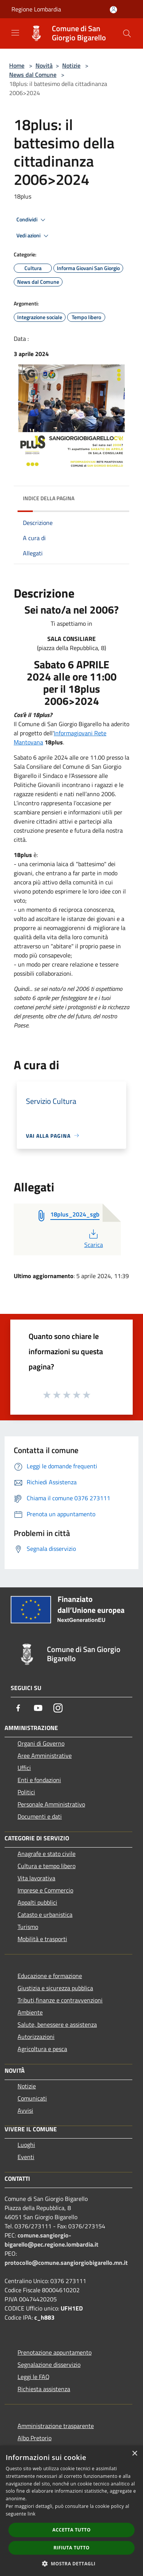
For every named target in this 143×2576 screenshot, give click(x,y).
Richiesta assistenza (44, 2388)
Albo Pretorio (34, 2437)
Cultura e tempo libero (47, 1865)
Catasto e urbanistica (45, 1914)
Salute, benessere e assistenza (57, 2024)
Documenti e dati (40, 1816)
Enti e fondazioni (39, 1779)
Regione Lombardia (36, 9)
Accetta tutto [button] (71, 2530)
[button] (72, 2563)
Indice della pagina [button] (48, 498)
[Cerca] (127, 33)
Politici (26, 1792)
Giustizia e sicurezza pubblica (55, 1987)
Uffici (24, 1767)
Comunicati (32, 2098)
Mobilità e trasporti (42, 1938)
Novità (44, 65)
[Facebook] (18, 1708)
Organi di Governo (41, 1743)
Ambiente (30, 2012)
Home (16, 65)
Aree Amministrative (45, 1755)
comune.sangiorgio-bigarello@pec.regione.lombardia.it (51, 2240)
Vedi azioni (33, 235)
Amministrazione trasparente (56, 2425)
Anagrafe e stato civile (47, 1853)
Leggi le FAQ (34, 2376)
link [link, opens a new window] (31, 2514)
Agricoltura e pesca (42, 2048)
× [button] (134, 2454)
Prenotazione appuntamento (55, 2352)
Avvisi (25, 2110)
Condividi (32, 219)
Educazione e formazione (50, 1975)
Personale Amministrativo (51, 1804)
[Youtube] (38, 1708)
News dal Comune (32, 74)
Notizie (71, 65)
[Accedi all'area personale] (113, 10)
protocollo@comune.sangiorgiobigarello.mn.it (66, 2262)
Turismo (28, 1926)
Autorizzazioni (36, 2036)
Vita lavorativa (36, 1878)
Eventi (26, 2156)
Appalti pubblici (37, 1902)
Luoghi (26, 2144)
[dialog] (71, 2511)
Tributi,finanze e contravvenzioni (60, 2000)
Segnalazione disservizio (49, 2364)
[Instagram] (58, 1708)
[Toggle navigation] (15, 32)
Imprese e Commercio (45, 1890)
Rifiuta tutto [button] (71, 2547)
